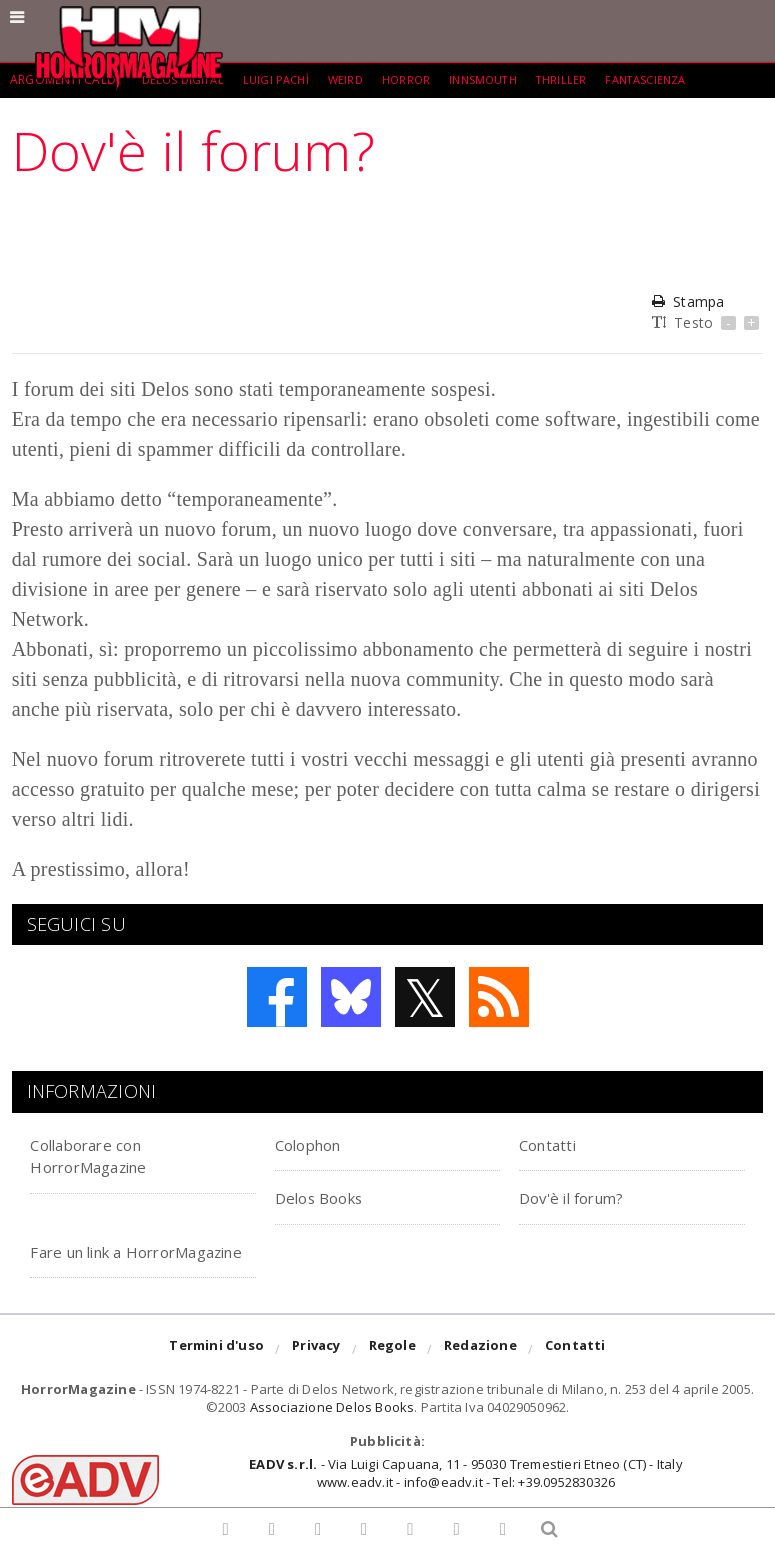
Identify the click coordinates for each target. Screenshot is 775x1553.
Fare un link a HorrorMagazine (105, 1261)
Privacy (316, 1373)
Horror (418, 79)
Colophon (319, 1143)
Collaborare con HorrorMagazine (105, 1154)
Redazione (480, 1373)
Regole (392, 1373)
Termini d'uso (216, 1373)
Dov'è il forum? (587, 1196)
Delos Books (330, 1196)
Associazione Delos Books (332, 1430)
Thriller (583, 79)
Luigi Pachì (283, 79)
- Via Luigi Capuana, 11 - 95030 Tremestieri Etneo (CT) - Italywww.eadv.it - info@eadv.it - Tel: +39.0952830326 (465, 1495)
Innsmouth (501, 79)
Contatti (557, 1143)
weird (355, 79)
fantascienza (672, 79)
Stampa (688, 301)
